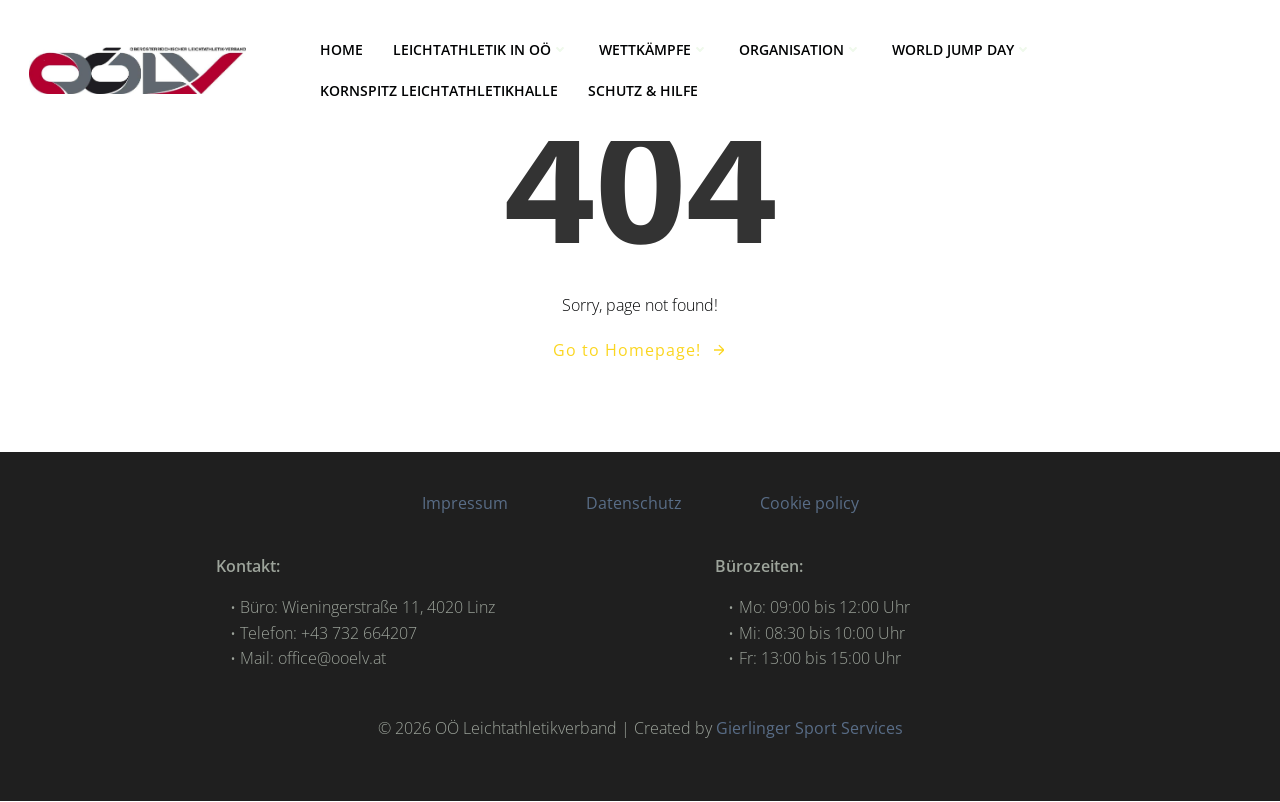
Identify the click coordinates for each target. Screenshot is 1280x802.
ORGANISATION (801, 50)
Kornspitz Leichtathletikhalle (440, 91)
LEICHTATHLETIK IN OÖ (482, 50)
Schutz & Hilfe (644, 91)
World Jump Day (963, 50)
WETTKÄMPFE (655, 50)
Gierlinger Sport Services (809, 729)
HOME (342, 50)
